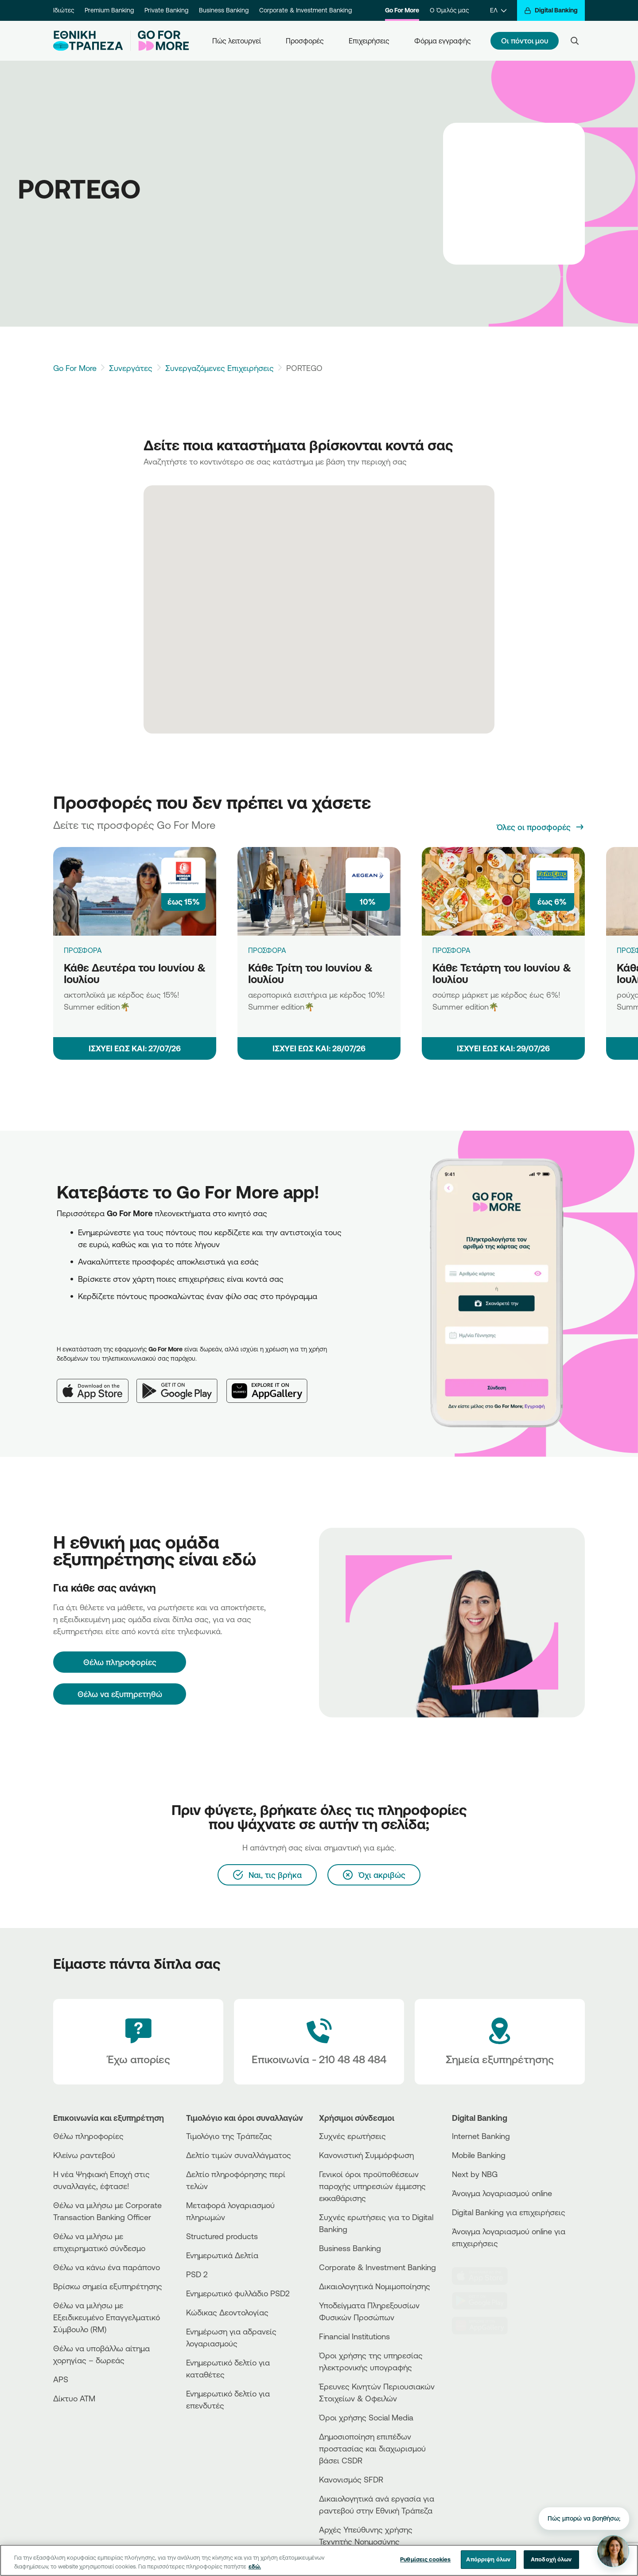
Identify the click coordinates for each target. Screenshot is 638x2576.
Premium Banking (109, 10)
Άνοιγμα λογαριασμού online (502, 2193)
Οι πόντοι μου (524, 40)
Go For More (402, 10)
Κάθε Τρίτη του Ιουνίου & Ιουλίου (310, 973)
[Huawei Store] (485, 2325)
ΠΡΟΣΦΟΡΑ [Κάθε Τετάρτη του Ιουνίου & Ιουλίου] (451, 950)
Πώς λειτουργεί (236, 41)
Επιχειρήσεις (369, 41)
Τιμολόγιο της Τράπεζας (229, 2135)
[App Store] (96, 1383)
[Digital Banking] (551, 10)
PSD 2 (197, 2274)
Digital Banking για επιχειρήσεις (508, 2212)
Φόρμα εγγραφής (442, 41)
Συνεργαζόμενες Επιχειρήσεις (219, 367)
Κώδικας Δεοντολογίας (227, 2312)
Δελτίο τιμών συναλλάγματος (238, 2155)
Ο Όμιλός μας (449, 10)
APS (60, 2379)
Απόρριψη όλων (488, 2565)
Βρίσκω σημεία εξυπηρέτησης (107, 2286)
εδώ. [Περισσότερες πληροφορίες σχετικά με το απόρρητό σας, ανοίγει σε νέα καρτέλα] (255, 2572)
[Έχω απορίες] (138, 2042)
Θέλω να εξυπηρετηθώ (120, 1694)
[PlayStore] (485, 2301)
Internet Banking (481, 2135)
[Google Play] (181, 1383)
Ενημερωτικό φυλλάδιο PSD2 (238, 2293)
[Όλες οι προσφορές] (541, 827)
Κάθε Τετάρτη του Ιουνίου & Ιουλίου (501, 973)
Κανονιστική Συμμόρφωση (366, 2155)
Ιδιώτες (63, 10)
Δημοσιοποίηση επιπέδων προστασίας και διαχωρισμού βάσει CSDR (372, 2448)
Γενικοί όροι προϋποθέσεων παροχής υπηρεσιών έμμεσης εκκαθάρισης (372, 2186)
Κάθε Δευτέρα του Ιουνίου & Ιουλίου (135, 973)
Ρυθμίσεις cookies (425, 2565)
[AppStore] (485, 2276)
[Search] (574, 40)
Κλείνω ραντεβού (84, 2155)
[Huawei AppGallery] (271, 1383)
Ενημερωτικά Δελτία (222, 2255)
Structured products (222, 2236)
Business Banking (224, 10)
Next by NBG (475, 2174)
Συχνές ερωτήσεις (352, 2135)
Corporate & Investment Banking (305, 10)
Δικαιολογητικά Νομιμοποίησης (374, 2286)
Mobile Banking (479, 2155)
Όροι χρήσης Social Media (366, 2417)
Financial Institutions (354, 2336)
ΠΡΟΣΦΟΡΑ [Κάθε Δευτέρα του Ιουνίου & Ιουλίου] (83, 950)
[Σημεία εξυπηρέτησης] (500, 2042)
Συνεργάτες (130, 367)
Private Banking (166, 10)
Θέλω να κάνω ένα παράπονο (106, 2267)
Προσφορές (305, 41)
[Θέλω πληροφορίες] (119, 1662)
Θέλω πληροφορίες (88, 2135)
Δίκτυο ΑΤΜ (74, 2398)
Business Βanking (350, 2248)
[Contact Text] (319, 2042)
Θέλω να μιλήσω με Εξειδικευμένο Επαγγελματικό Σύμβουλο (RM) (106, 2317)
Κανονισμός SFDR (351, 2479)
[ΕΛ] (498, 10)
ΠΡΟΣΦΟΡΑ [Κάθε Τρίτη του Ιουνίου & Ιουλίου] (267, 950)
